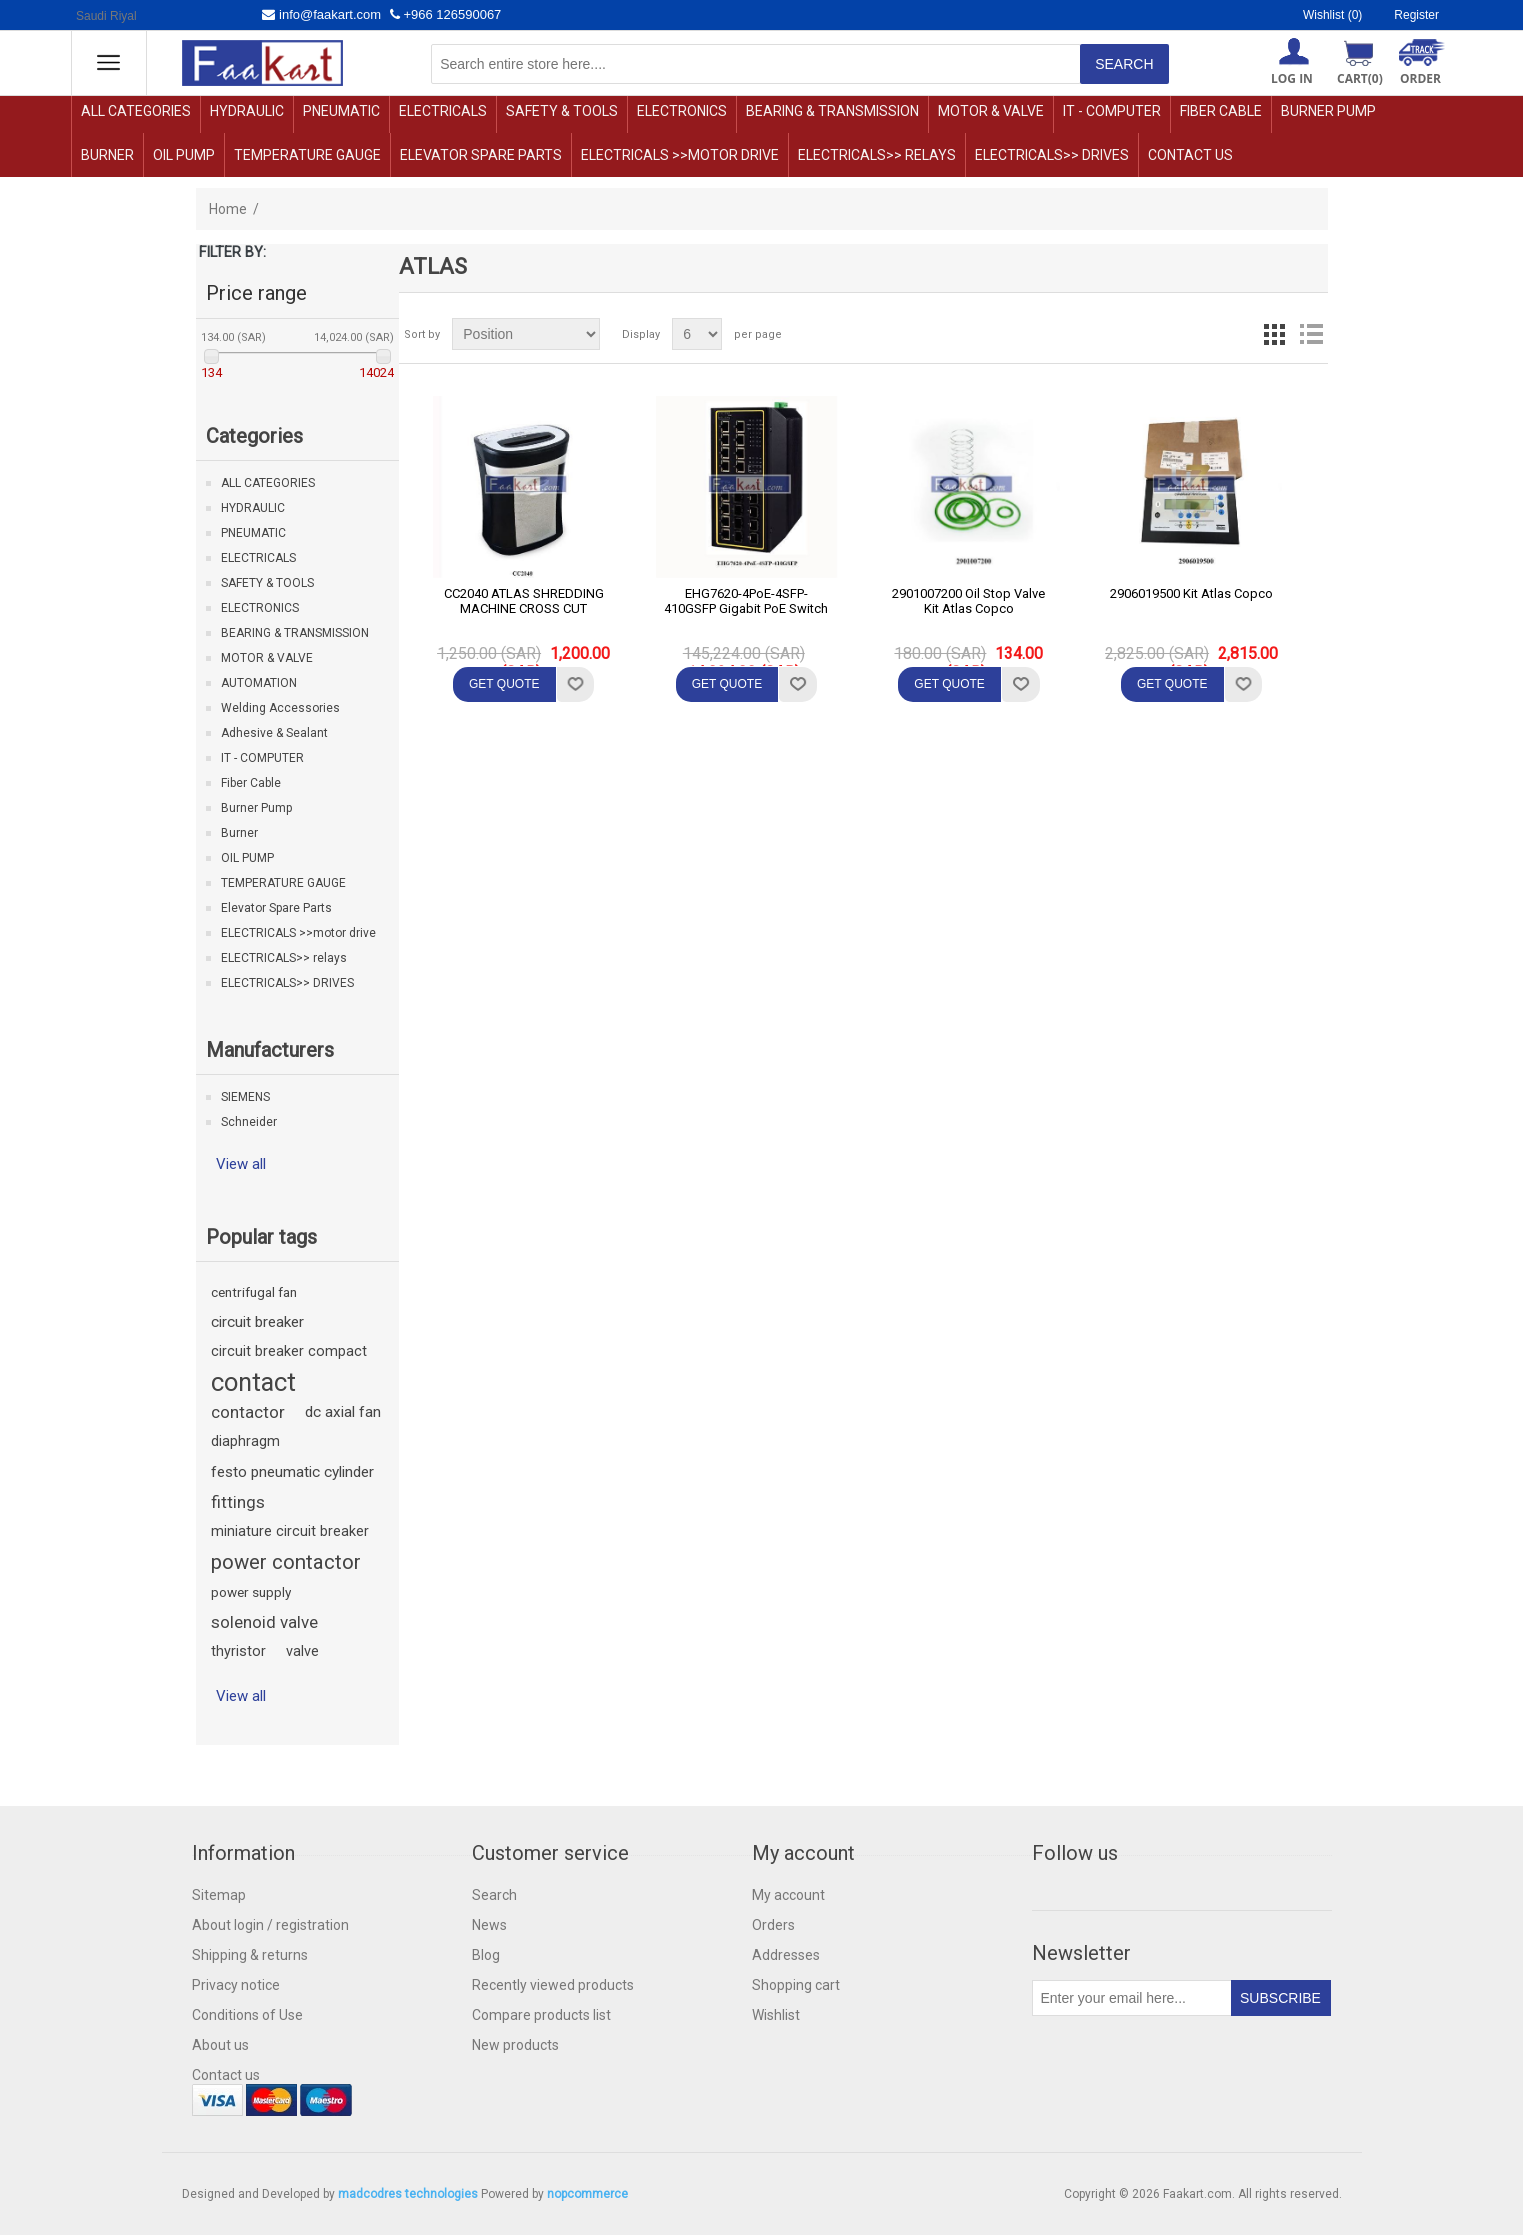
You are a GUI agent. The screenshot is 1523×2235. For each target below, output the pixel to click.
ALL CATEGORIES (136, 111)
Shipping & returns (250, 1955)
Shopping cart (796, 1985)
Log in (1292, 78)
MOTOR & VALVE (991, 111)
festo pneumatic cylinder (292, 1472)
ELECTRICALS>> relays (877, 155)
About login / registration (270, 1925)
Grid (1275, 334)
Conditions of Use (247, 2015)
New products (515, 2045)
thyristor (238, 1651)
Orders (773, 1925)
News (489, 1925)
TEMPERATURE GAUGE (307, 155)
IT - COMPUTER (1112, 111)
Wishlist (776, 2015)
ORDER (1420, 78)
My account (788, 1895)
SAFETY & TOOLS (562, 111)
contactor (248, 1412)
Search (494, 1895)
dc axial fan (343, 1412)
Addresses (786, 1955)
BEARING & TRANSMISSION (832, 111)
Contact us (1190, 155)
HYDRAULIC (247, 111)
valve (302, 1651)
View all (241, 1164)
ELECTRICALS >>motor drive (680, 155)
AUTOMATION (259, 683)
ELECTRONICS (682, 111)
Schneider (249, 1122)
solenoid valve (264, 1622)
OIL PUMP (184, 155)
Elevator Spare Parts (481, 155)
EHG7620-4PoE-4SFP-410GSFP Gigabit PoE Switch (746, 601)
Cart (1360, 78)
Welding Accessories (280, 708)
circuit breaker (257, 1322)
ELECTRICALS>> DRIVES (1052, 155)
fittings (238, 1502)
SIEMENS (245, 1097)
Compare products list (541, 2015)
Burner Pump (1328, 111)
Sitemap (219, 1895)
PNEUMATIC (341, 111)
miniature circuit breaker (290, 1531)
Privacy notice (236, 1985)
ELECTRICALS (443, 111)
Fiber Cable (1221, 111)
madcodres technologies (408, 2194)
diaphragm (245, 1441)
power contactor (286, 1562)
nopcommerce (587, 2194)
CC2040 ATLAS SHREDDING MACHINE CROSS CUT (524, 601)
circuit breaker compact (289, 1351)
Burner (107, 155)
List (1311, 334)
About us (220, 2045)
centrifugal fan (254, 1292)
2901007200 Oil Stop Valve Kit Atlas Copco (968, 601)
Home (228, 209)
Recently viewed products (553, 1985)
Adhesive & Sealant (274, 733)
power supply (251, 1592)
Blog (486, 1955)
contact (253, 1382)
